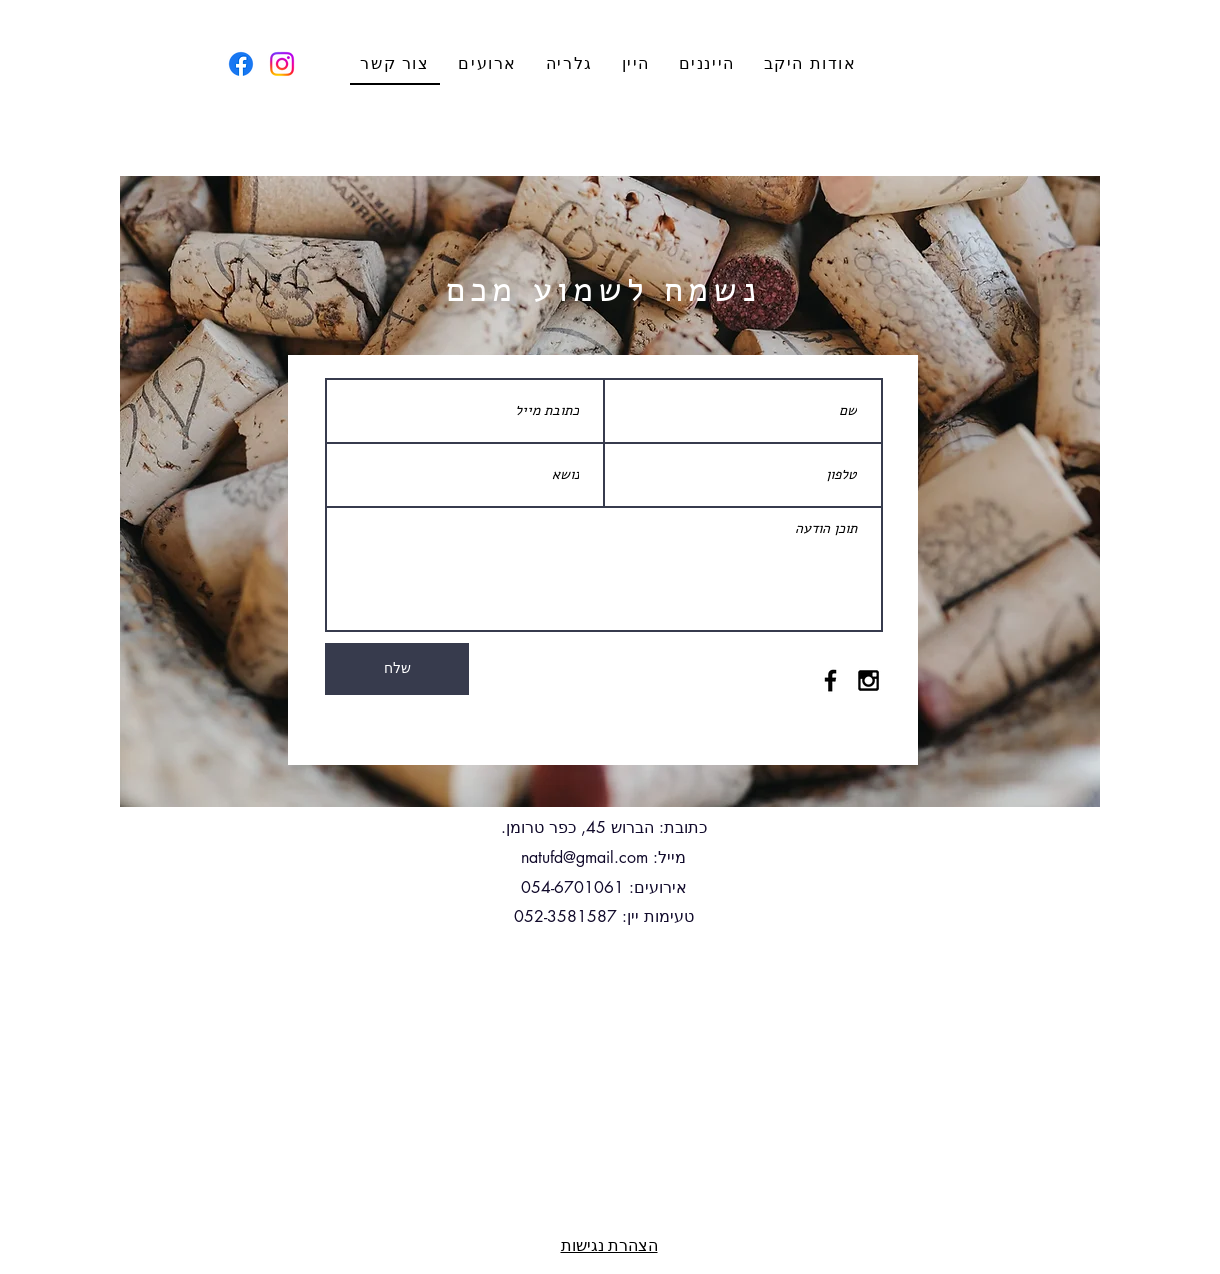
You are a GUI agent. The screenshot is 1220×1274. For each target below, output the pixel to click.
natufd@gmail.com (584, 857)
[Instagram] (282, 64)
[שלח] (397, 669)
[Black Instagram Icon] (868, 680)
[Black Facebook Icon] (830, 680)
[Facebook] (241, 64)
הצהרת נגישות (609, 1245)
